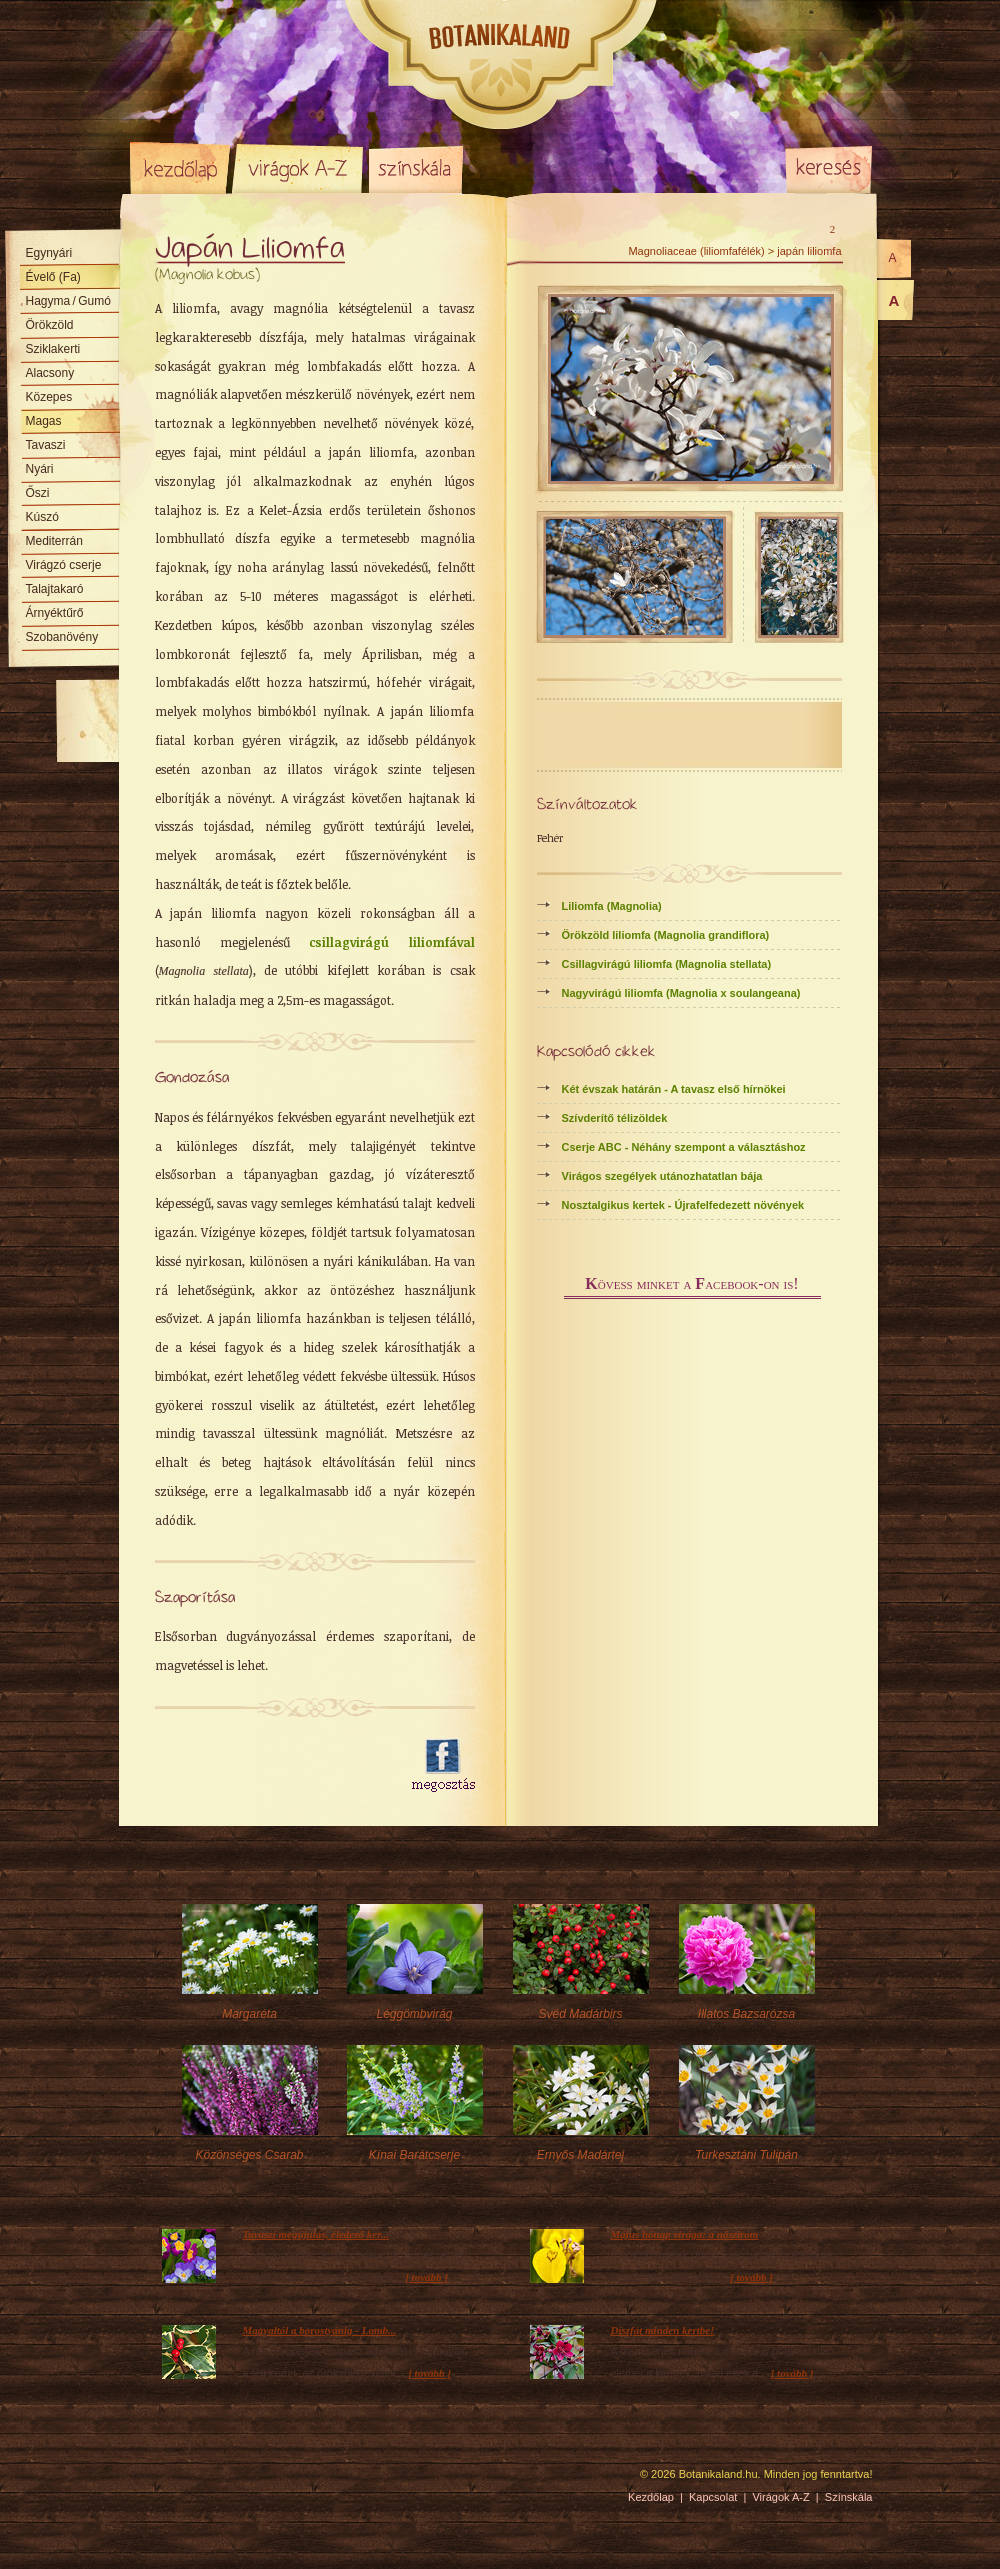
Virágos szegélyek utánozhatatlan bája (662, 1176)
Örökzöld (50, 325)
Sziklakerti (53, 349)
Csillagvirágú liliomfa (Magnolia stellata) (667, 964)
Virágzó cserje (64, 565)
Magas (44, 421)
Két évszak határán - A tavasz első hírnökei (674, 1089)
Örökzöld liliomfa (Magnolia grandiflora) (666, 935)
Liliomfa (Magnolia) (612, 906)
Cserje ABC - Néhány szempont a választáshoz (684, 1147)
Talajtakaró (55, 589)
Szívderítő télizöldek (615, 1118)
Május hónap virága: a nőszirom (685, 2234)
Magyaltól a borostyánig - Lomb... (320, 2330)
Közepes (49, 397)
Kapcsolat (713, 2497)
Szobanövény (62, 637)
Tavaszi (46, 445)
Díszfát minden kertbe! (663, 2330)
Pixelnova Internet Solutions (177, 2481)
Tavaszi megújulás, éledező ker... (316, 2234)
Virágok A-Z (299, 168)
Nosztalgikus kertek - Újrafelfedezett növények (683, 1205)
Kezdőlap (180, 168)
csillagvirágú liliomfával (391, 942)
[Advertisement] (272, 1766)
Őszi (38, 493)
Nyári (40, 469)
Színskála (415, 168)
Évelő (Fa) (53, 277)
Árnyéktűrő (55, 613)
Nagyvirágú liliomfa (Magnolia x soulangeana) (681, 993)
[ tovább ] (426, 2277)
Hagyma (68, 301)
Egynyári (49, 253)
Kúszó (42, 517)
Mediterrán (54, 541)
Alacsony (50, 373)
